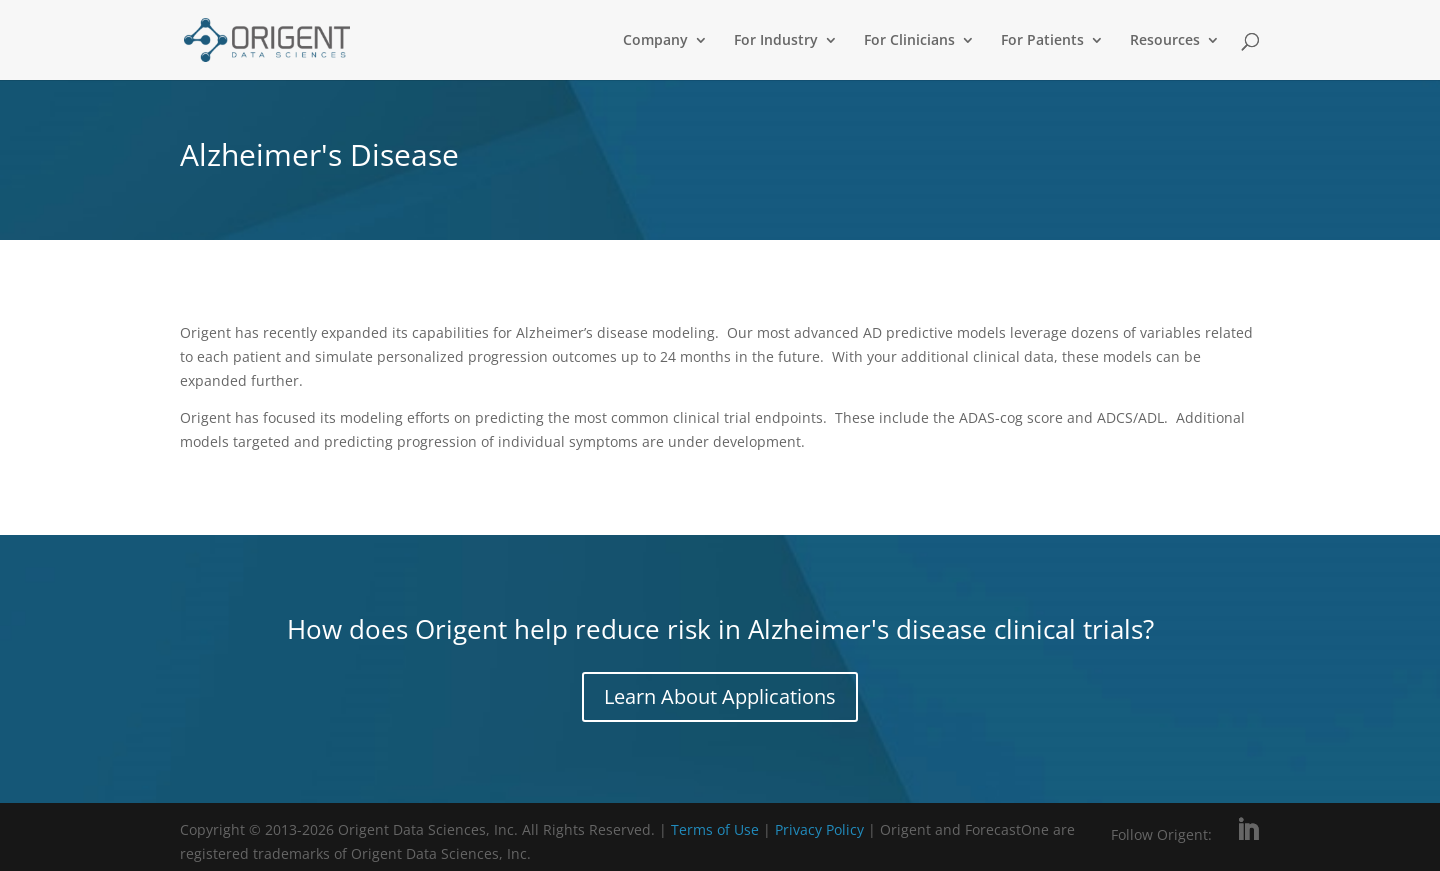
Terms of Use (715, 829)
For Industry (776, 41)
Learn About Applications (720, 696)
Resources (1165, 41)
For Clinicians (909, 41)
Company (655, 41)
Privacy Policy (821, 829)
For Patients (1042, 41)
